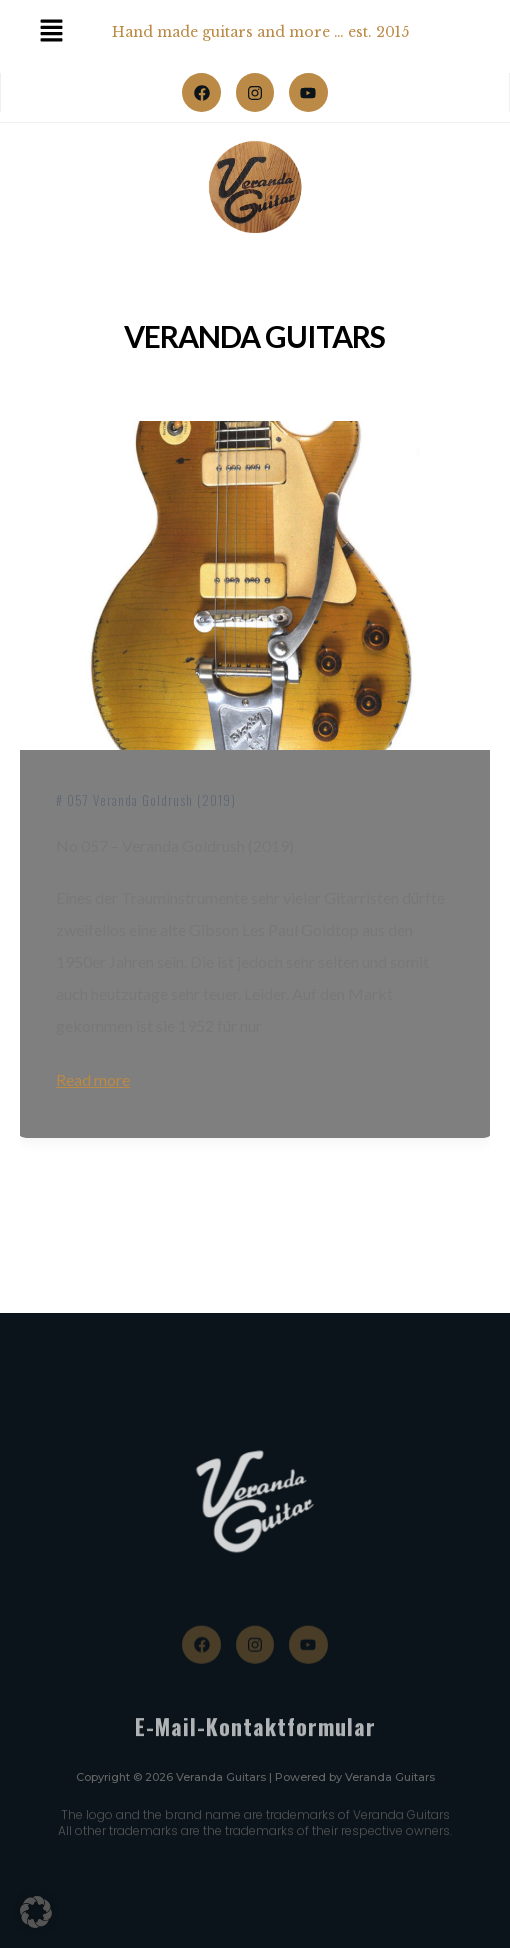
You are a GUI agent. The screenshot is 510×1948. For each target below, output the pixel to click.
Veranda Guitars (254, 336)
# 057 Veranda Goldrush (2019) (146, 800)
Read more (93, 1079)
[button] (36, 1912)
